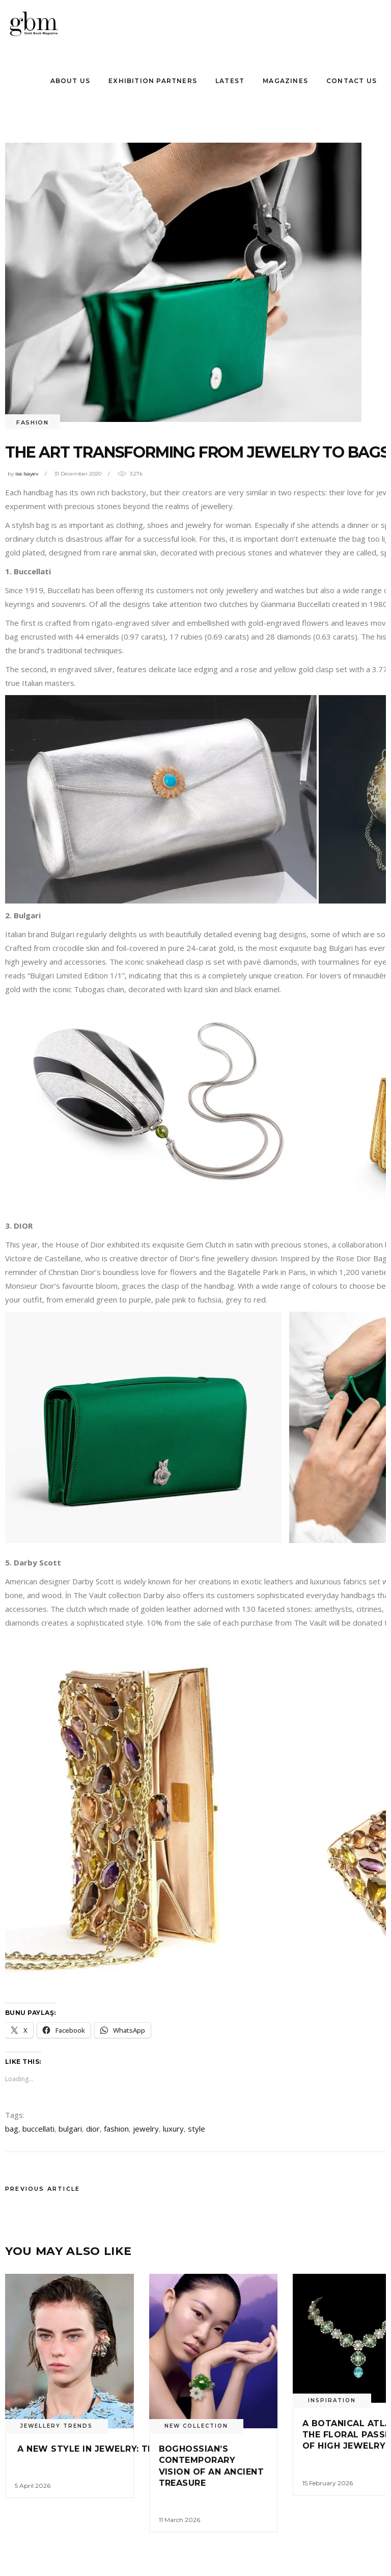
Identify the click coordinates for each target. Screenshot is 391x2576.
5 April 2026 (32, 2485)
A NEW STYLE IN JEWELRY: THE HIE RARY (110, 2449)
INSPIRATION (332, 2400)
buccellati (38, 2128)
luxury (173, 2128)
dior (93, 2128)
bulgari (70, 2128)
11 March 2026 (179, 2520)
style (196, 2128)
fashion (116, 2128)
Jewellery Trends (56, 2426)
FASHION (32, 422)
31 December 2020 (77, 473)
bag (11, 2128)
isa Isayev (26, 473)
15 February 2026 (327, 2483)
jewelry (146, 2128)
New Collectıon (196, 2426)
